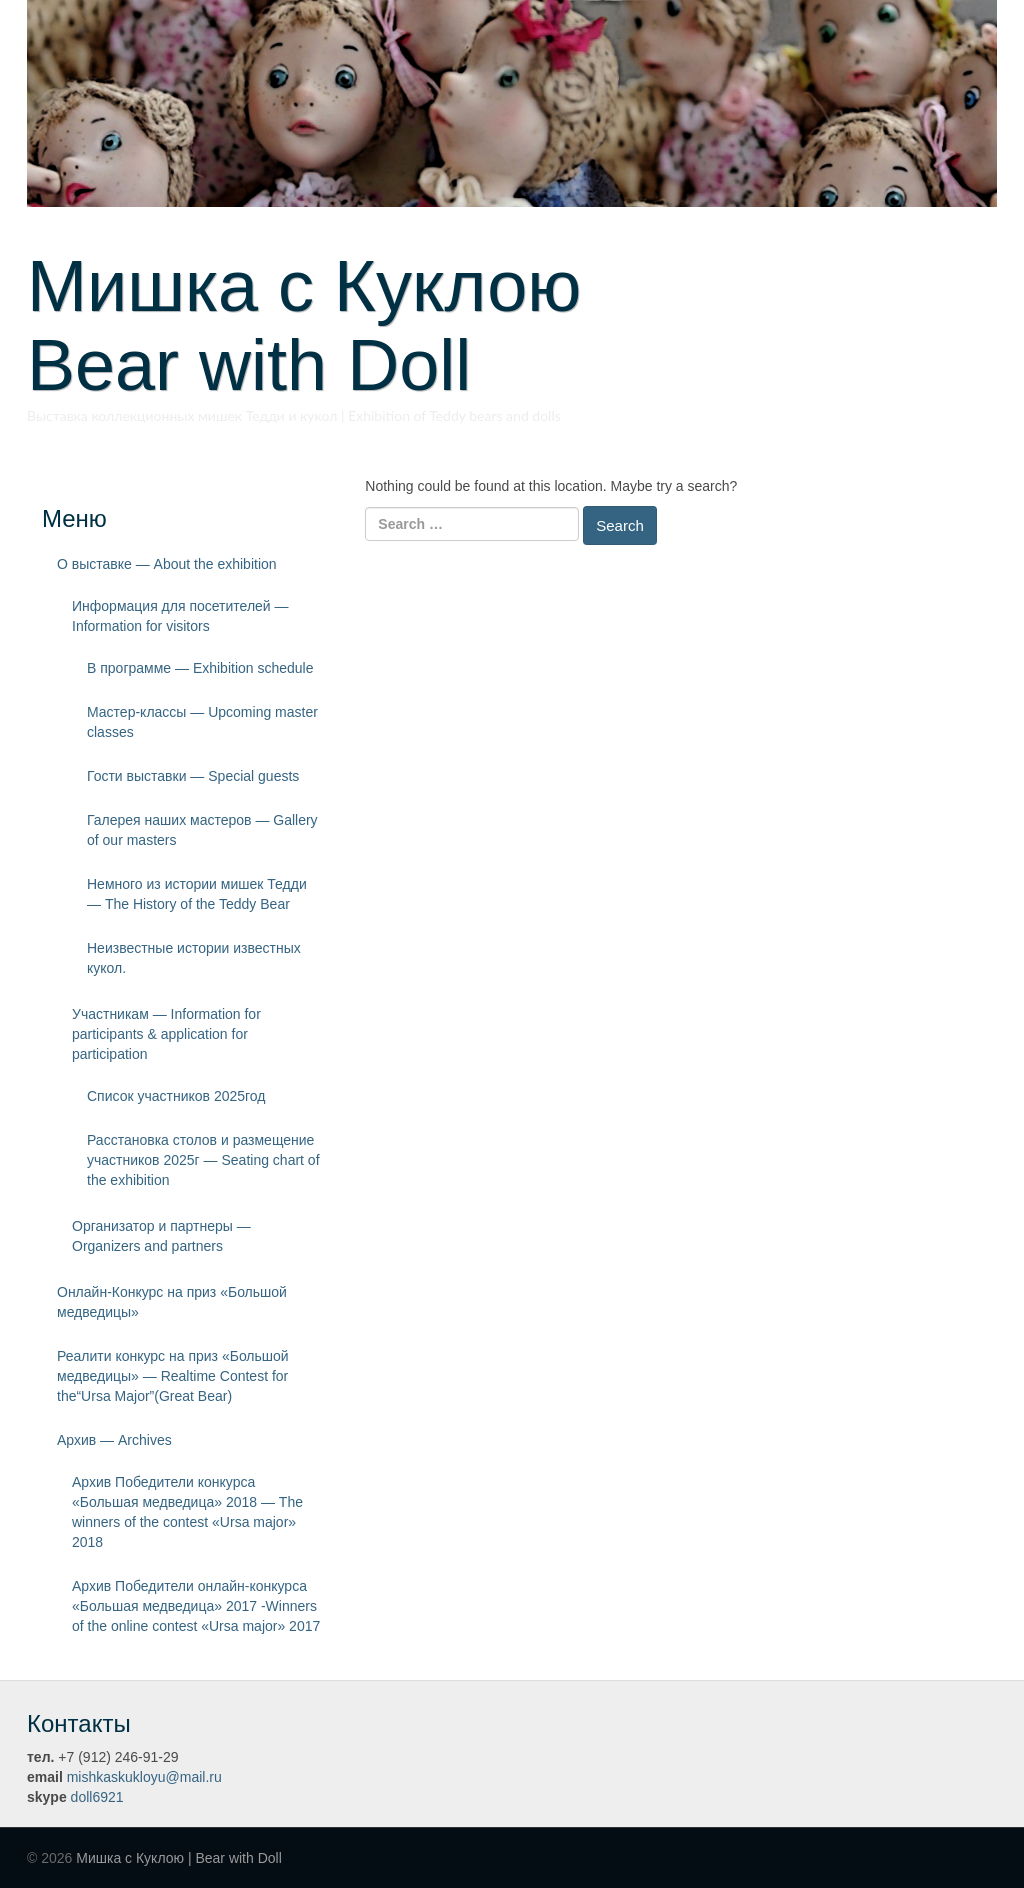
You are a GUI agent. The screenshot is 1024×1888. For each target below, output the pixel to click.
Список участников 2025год (176, 1096)
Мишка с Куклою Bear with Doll (340, 325)
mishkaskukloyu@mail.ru (144, 1777)
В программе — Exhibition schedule (200, 668)
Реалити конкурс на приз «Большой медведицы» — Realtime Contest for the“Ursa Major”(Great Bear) (173, 1376)
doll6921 (97, 1797)
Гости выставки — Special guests (193, 776)
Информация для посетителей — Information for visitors (180, 616)
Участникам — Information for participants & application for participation (166, 1034)
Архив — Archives (114, 1440)
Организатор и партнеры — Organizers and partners (161, 1236)
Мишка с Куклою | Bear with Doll (179, 1858)
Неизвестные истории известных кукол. (194, 958)
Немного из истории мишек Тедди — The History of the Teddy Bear (197, 894)
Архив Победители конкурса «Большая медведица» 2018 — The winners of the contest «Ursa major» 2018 (187, 1512)
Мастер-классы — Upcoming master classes (202, 722)
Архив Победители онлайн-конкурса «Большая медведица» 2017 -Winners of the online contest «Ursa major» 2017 (196, 1606)
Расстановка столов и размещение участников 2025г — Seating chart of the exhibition (203, 1160)
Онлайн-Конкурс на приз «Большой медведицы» (172, 1302)
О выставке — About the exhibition (167, 564)
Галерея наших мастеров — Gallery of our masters (202, 830)
